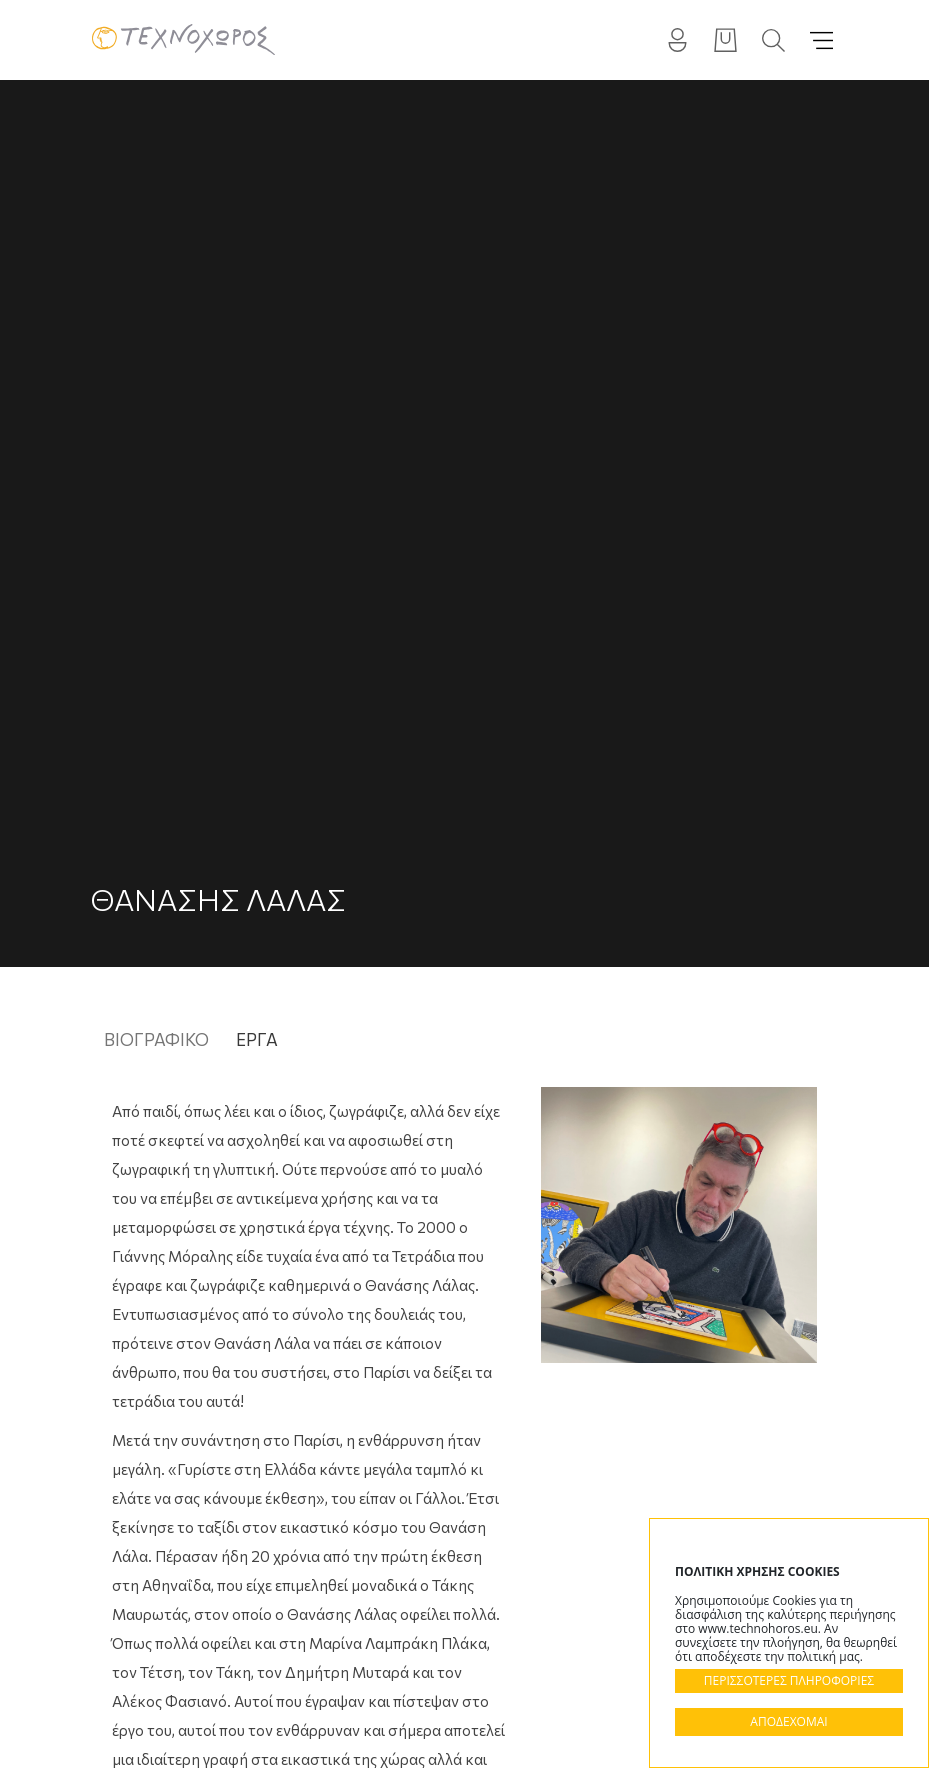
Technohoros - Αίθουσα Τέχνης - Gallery (183, 40)
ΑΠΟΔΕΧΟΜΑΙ (788, 1721)
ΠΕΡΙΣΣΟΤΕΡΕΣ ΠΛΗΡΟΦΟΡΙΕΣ (789, 1680)
